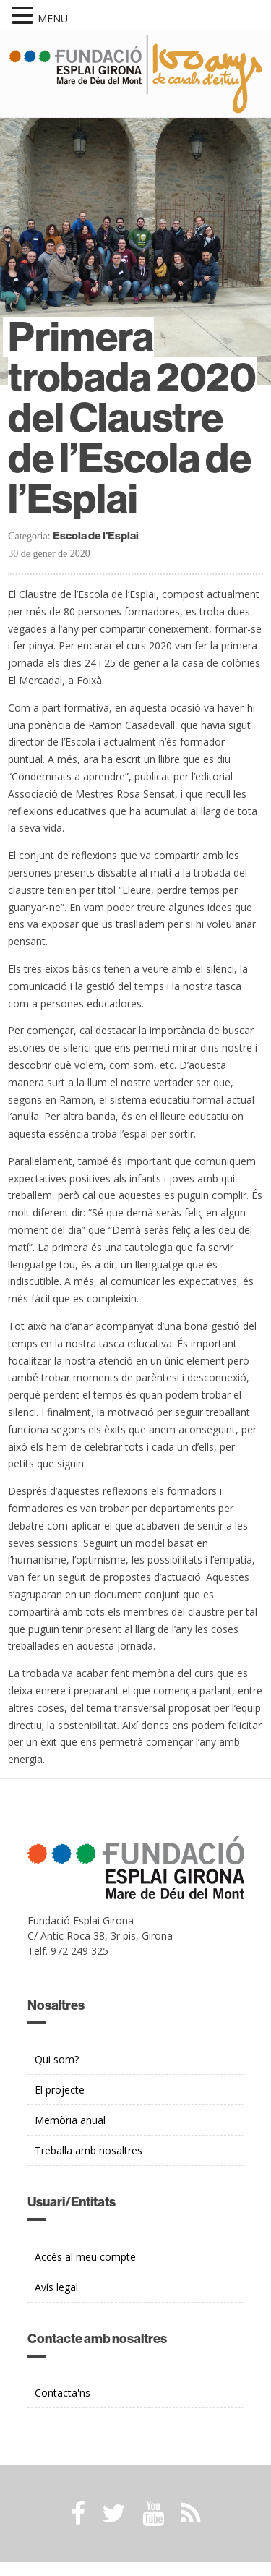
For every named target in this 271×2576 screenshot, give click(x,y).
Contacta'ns (62, 2393)
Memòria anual (70, 2120)
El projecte (60, 2090)
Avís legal (56, 2287)
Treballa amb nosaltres (88, 2150)
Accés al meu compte (85, 2257)
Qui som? (57, 2059)
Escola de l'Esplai (96, 536)
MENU (53, 18)
